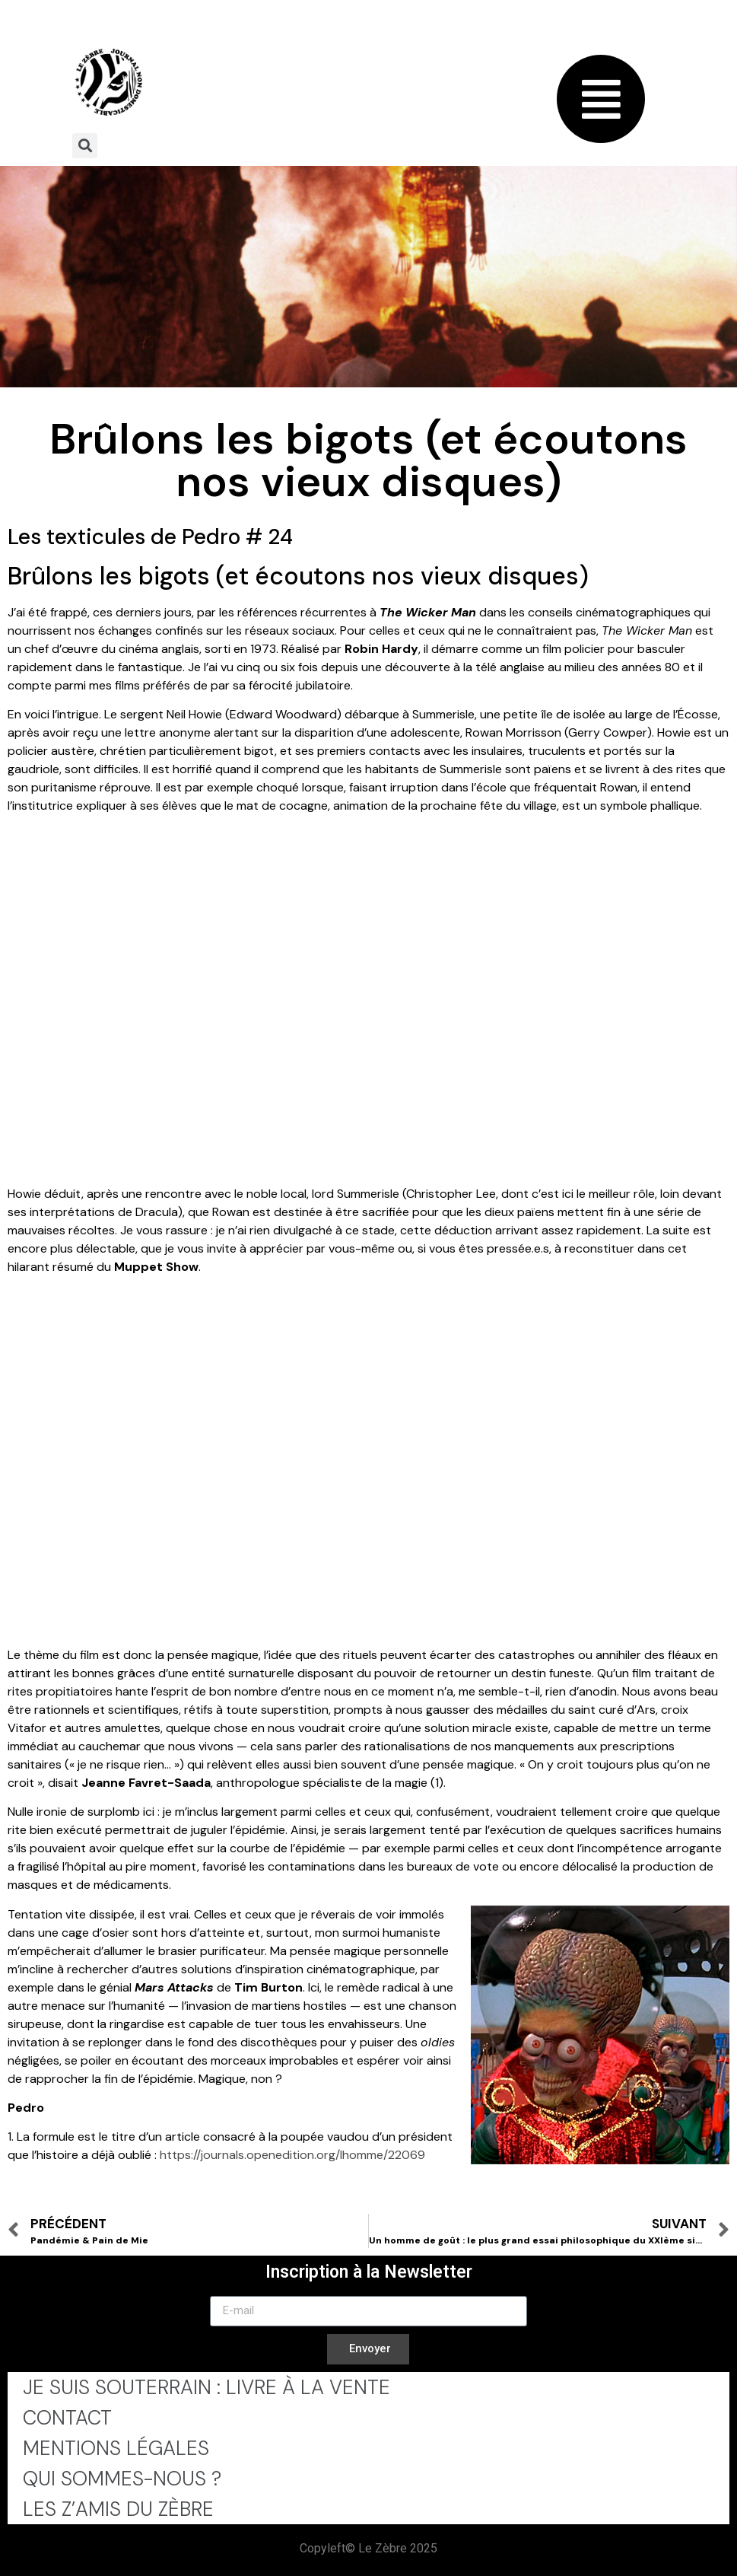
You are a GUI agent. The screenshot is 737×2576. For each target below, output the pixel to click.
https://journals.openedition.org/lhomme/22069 (292, 2155)
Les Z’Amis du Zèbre (118, 2509)
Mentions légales (116, 2448)
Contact (67, 2418)
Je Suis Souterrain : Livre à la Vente (206, 2387)
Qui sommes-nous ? (122, 2479)
